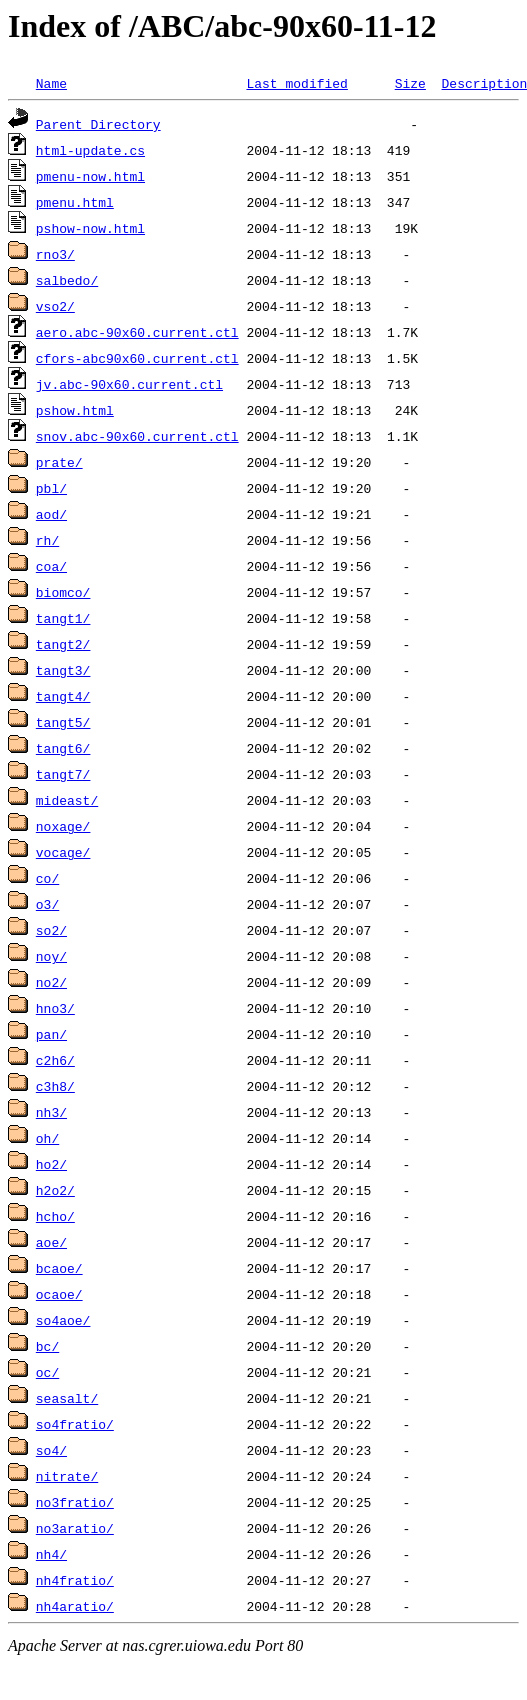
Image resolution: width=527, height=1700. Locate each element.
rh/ (47, 540)
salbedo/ (67, 280)
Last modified (296, 83)
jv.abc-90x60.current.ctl (129, 384)
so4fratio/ (75, 1424)
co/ (47, 878)
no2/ (51, 982)
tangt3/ (63, 670)
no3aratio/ (75, 1528)
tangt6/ (63, 748)
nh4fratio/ (75, 1580)
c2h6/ (55, 1060)
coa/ (51, 566)
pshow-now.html (90, 228)
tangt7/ (63, 774)
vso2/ (55, 306)
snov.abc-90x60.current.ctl (137, 436)
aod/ (51, 514)
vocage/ (63, 852)
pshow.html (75, 410)
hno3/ (55, 1008)
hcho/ (55, 1216)
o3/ (47, 904)
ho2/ (51, 1164)
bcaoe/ (59, 1268)
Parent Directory (98, 124)
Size (410, 83)
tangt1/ (63, 618)
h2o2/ (55, 1190)
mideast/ (67, 800)
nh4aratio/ (75, 1606)
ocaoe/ (59, 1294)
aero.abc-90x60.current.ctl (137, 332)
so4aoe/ (63, 1320)
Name (51, 83)
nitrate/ (67, 1476)
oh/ (47, 1138)
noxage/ (63, 826)
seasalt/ (67, 1398)
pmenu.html (75, 202)
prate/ (59, 462)
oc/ (47, 1372)
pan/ (51, 1034)
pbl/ (51, 488)
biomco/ (63, 592)
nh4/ (51, 1554)
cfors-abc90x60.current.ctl (137, 358)
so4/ (51, 1450)
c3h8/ (55, 1086)
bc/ (47, 1346)
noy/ (51, 956)
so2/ (51, 930)
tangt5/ (63, 722)
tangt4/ (63, 696)
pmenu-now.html (90, 176)
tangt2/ (63, 644)
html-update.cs (90, 150)
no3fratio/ (75, 1502)
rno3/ (55, 254)
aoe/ (51, 1242)
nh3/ (51, 1112)
